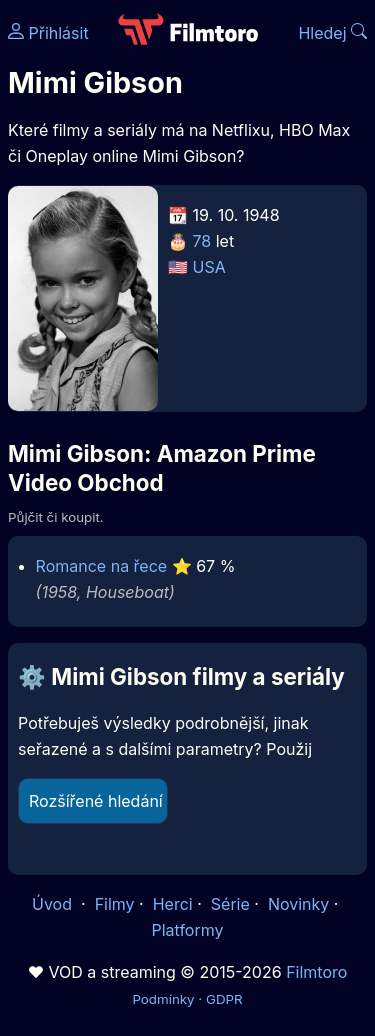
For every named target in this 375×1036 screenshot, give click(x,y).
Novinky (298, 904)
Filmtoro (316, 972)
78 (202, 241)
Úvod (54, 904)
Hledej (332, 33)
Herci (173, 904)
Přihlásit (48, 33)
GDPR (224, 999)
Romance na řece (102, 566)
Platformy (187, 930)
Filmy (115, 904)
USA (209, 267)
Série (230, 904)
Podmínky (163, 999)
